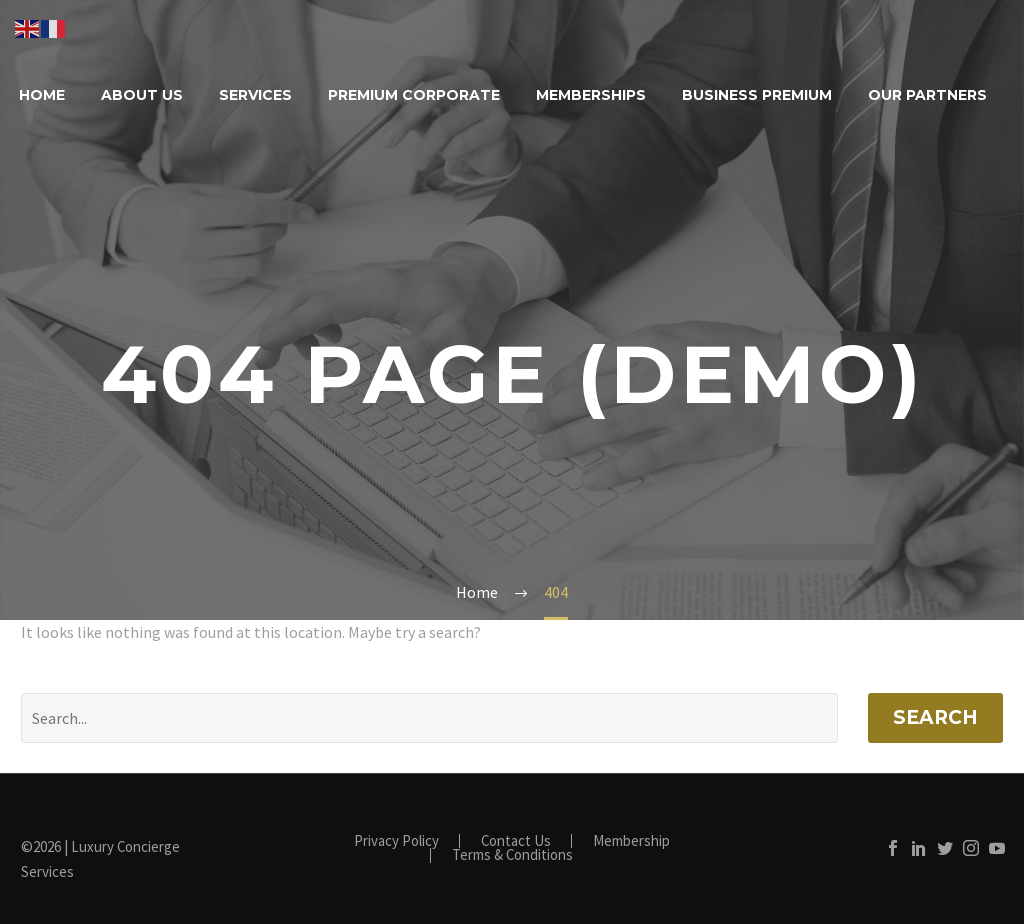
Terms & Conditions (512, 855)
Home (42, 95)
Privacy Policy (396, 841)
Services (255, 95)
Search (935, 717)
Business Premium (757, 95)
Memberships (591, 95)
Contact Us (516, 841)
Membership (631, 841)
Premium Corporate (414, 95)
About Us (142, 95)
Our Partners (927, 95)
